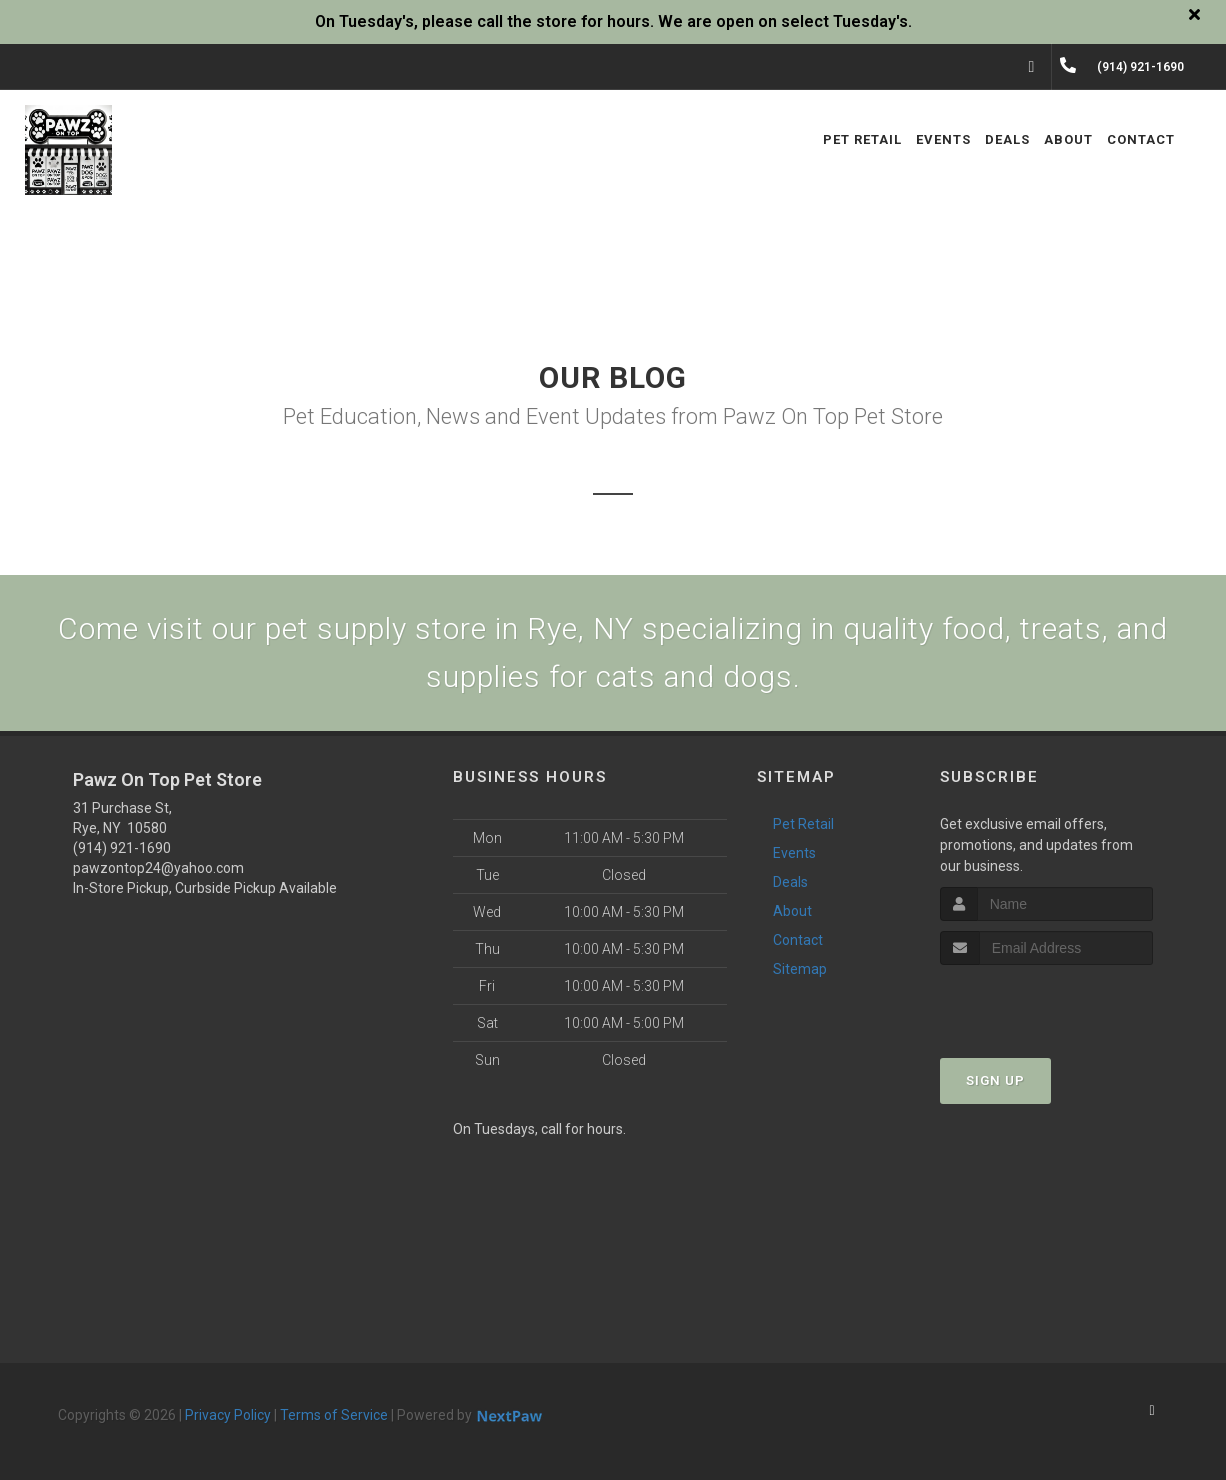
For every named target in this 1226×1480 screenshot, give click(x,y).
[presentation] (1046, 1002)
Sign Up (995, 1080)
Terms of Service (334, 1415)
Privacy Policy (228, 1415)
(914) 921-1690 (122, 848)
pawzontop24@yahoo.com (158, 868)
